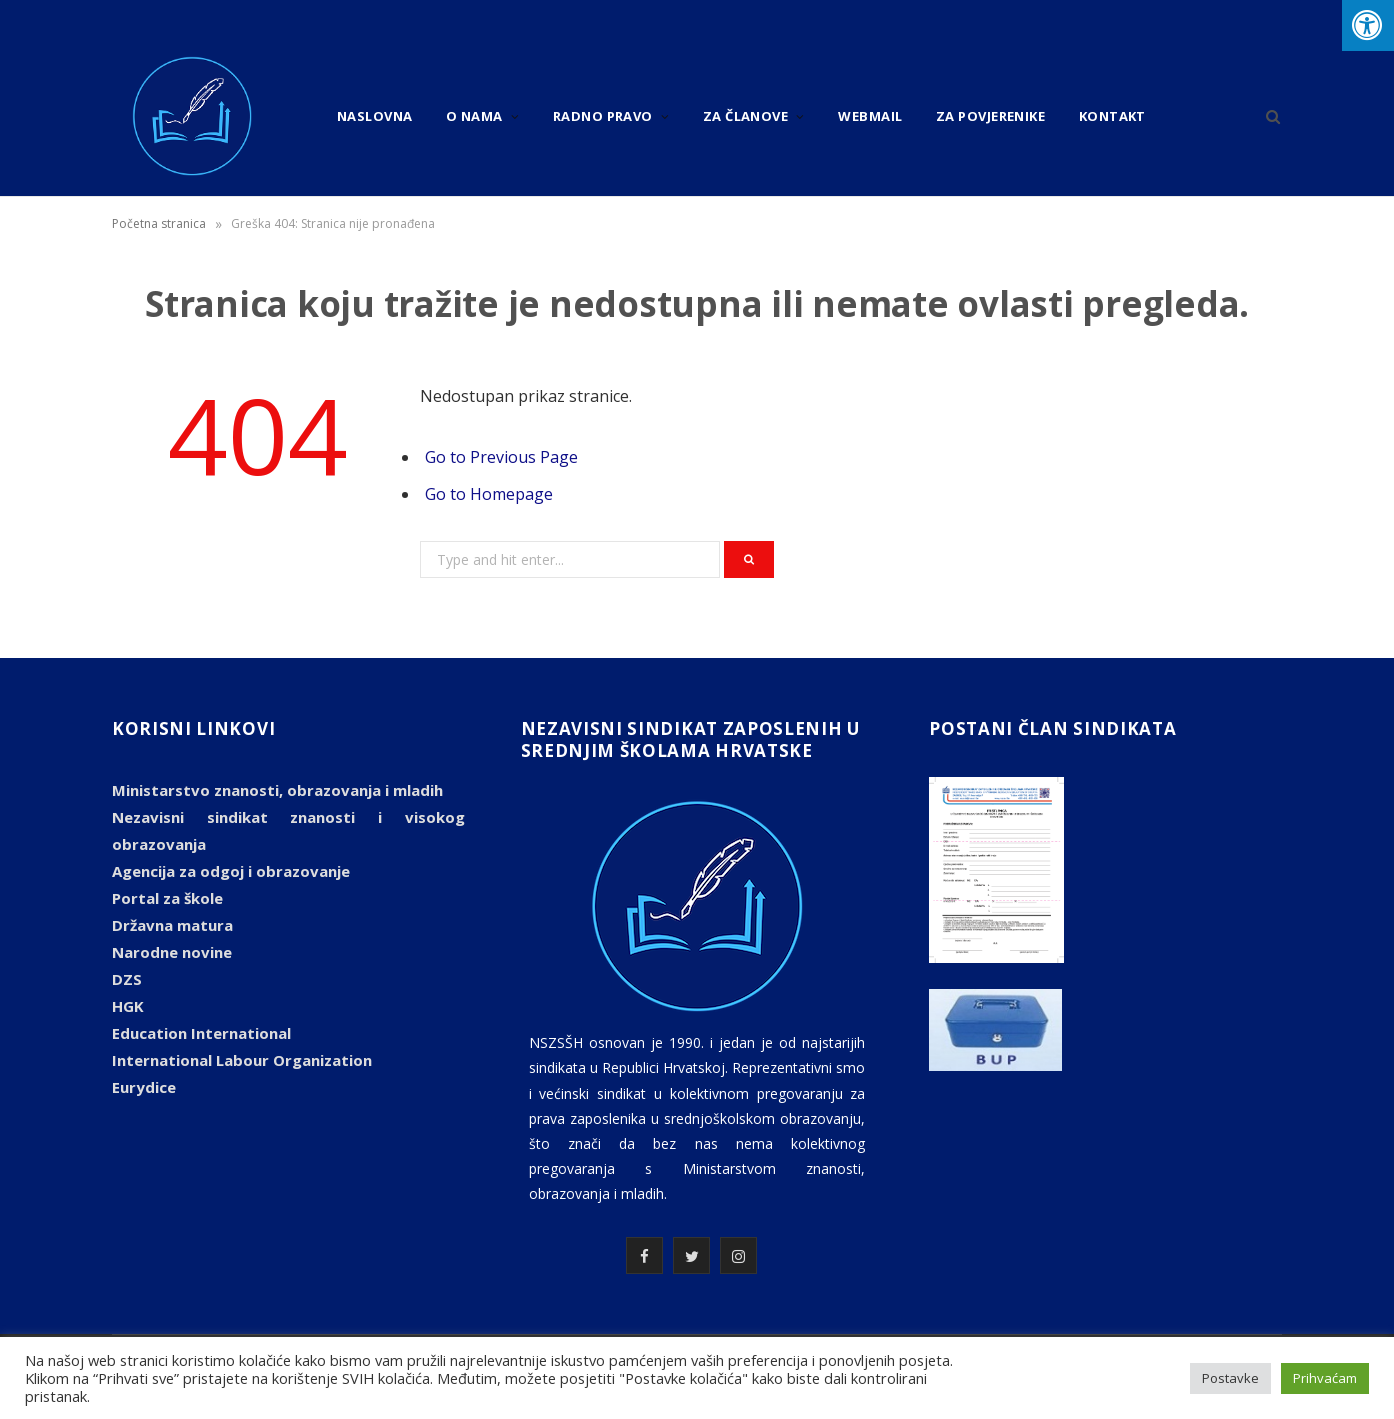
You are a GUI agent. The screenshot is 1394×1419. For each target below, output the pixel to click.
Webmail (870, 116)
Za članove (746, 116)
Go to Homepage (489, 494)
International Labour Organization (242, 1060)
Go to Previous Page (501, 457)
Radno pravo (603, 116)
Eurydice (144, 1087)
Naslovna (375, 116)
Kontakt (1112, 116)
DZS (127, 979)
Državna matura (172, 925)
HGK (128, 1006)
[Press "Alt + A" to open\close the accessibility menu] (1368, 25)
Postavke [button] (1230, 1378)
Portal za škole (167, 898)
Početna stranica (159, 223)
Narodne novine (172, 952)
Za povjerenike (990, 116)
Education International (201, 1033)
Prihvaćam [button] (1325, 1378)
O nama (474, 116)
